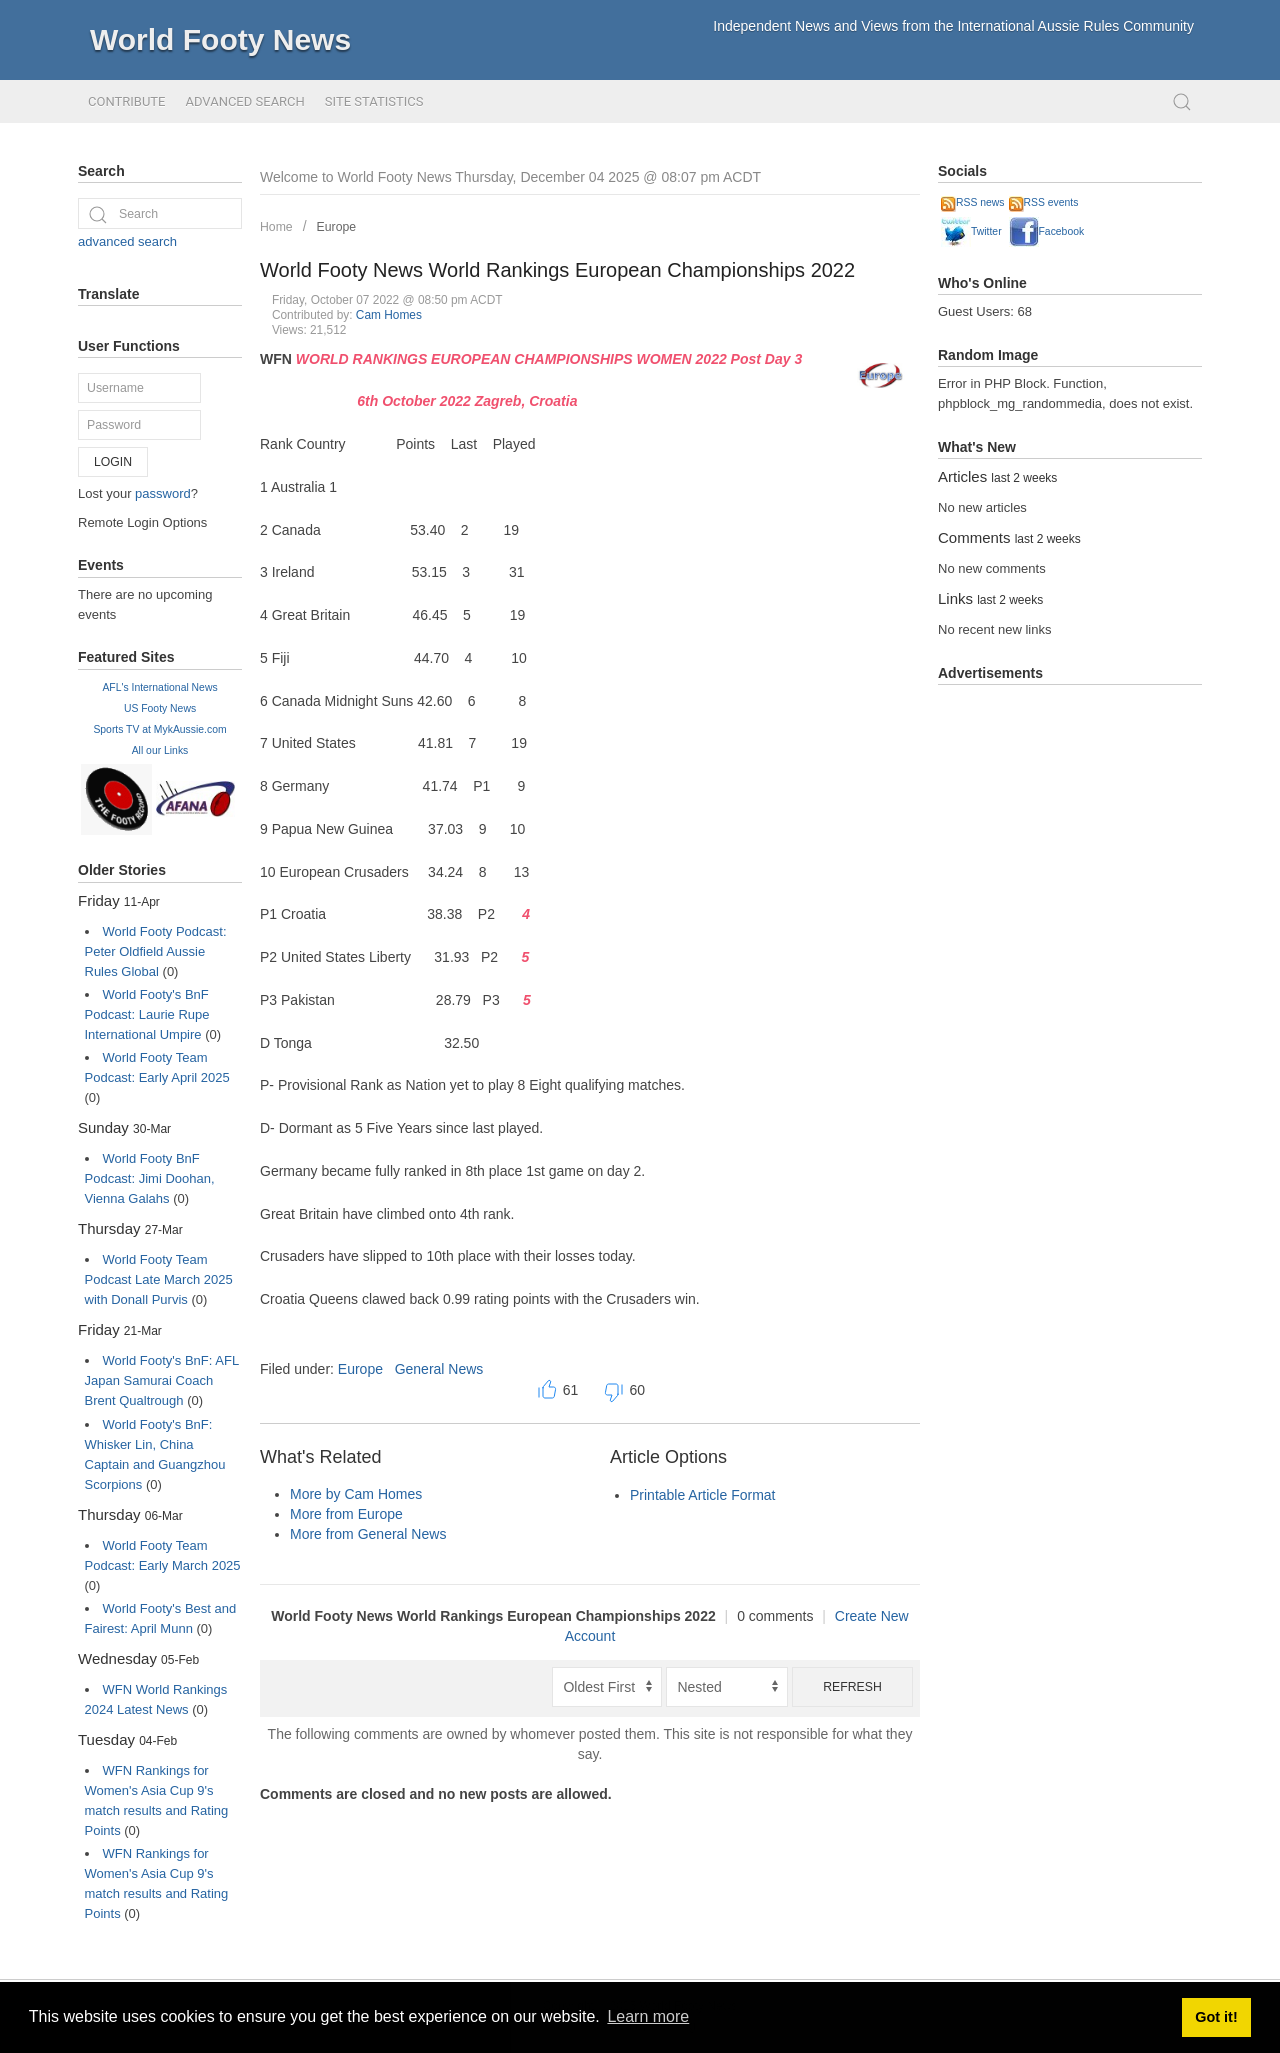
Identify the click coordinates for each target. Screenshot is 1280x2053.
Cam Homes (389, 315)
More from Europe (346, 1514)
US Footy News (160, 708)
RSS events (1044, 202)
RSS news (973, 202)
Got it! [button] (1216, 2017)
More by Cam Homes (356, 1494)
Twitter (971, 231)
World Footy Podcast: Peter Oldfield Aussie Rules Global (156, 951)
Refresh (852, 1687)
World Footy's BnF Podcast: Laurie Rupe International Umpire (147, 1014)
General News (439, 1369)
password (163, 493)
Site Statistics (374, 101)
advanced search (127, 241)
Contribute (126, 101)
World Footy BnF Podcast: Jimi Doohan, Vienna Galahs (150, 1178)
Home (276, 227)
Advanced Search (244, 101)
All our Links (160, 750)
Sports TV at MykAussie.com (159, 729)
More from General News (368, 1534)
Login (113, 462)
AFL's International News (159, 687)
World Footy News (220, 39)
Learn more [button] (648, 2016)
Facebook (1047, 231)
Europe (337, 227)
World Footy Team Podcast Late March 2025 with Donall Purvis (159, 1279)
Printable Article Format (703, 1495)
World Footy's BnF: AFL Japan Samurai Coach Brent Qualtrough (162, 1380)
